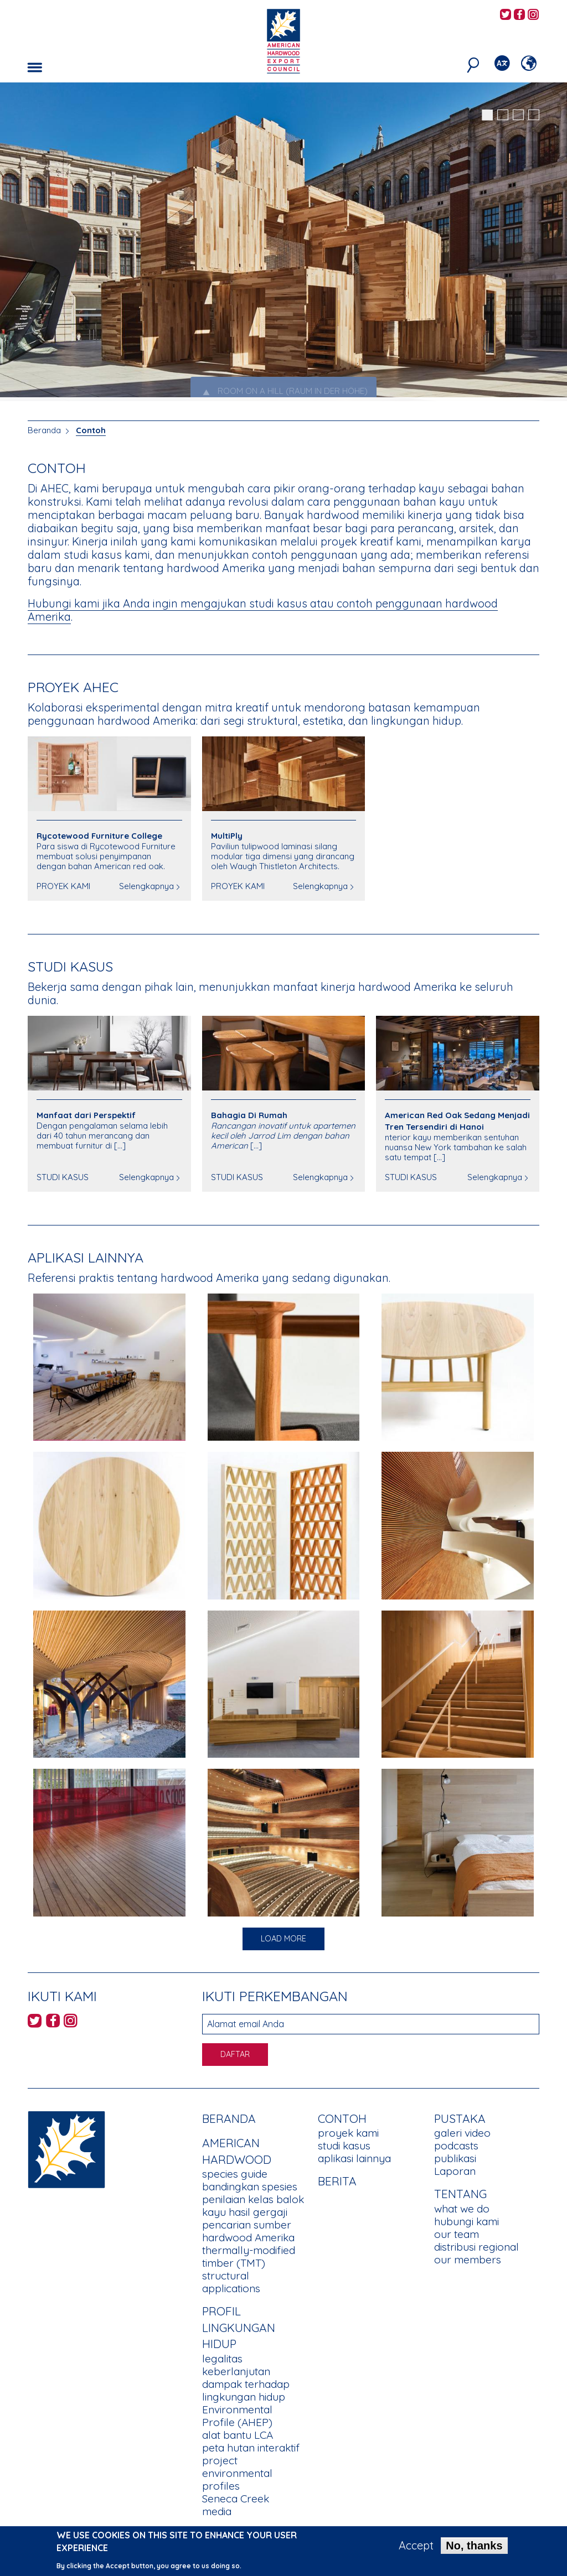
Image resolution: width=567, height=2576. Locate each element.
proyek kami (348, 2132)
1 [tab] (487, 115)
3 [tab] (518, 115)
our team (456, 2234)
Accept (416, 2545)
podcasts (456, 2145)
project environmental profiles (237, 2473)
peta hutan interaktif (251, 2447)
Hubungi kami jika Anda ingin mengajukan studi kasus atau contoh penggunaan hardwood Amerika (263, 610)
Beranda (44, 430)
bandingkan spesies (249, 2186)
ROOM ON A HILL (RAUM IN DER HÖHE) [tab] (283, 391)
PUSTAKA (460, 2118)
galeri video (462, 2132)
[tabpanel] (283, 243)
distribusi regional (476, 2246)
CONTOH (342, 2118)
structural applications (231, 2282)
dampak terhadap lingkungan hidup (246, 2390)
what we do (461, 2208)
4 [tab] (534, 115)
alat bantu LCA (237, 2435)
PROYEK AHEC (73, 686)
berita (337, 2181)
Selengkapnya (146, 886)
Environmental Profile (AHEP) (237, 2416)
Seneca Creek (235, 2498)
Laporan (455, 2171)
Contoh (91, 430)
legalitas (222, 2358)
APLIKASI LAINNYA (85, 1257)
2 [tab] (503, 115)
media (216, 2511)
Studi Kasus (70, 966)
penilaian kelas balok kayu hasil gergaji (253, 2206)
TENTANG (460, 2194)
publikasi (455, 2158)
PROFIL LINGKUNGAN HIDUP (238, 2327)
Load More (283, 1939)
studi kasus (344, 2145)
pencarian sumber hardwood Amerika (248, 2231)
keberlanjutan (236, 2371)
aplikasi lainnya (354, 2158)
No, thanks (474, 2545)
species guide (234, 2173)
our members (467, 2259)
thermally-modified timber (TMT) (248, 2256)
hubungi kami (466, 2221)
